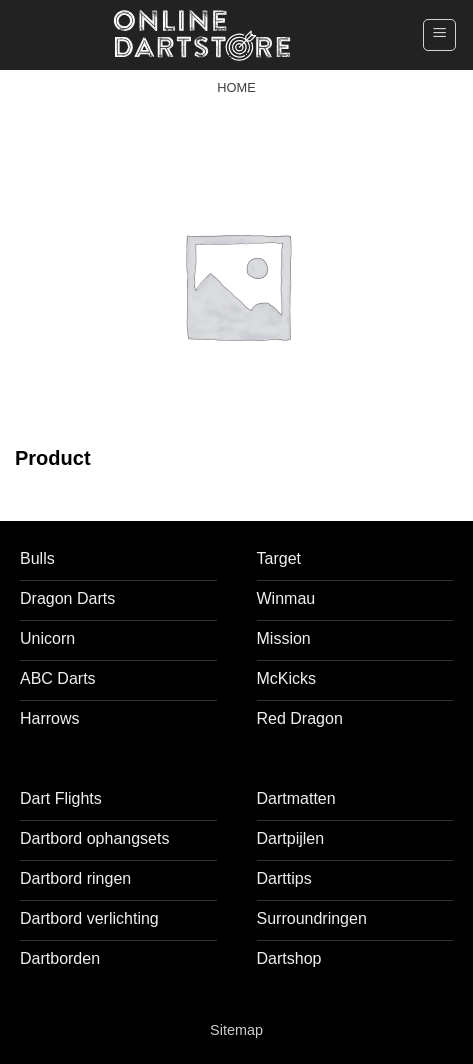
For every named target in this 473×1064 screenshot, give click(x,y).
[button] (439, 35)
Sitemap (236, 1030)
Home (236, 87)
